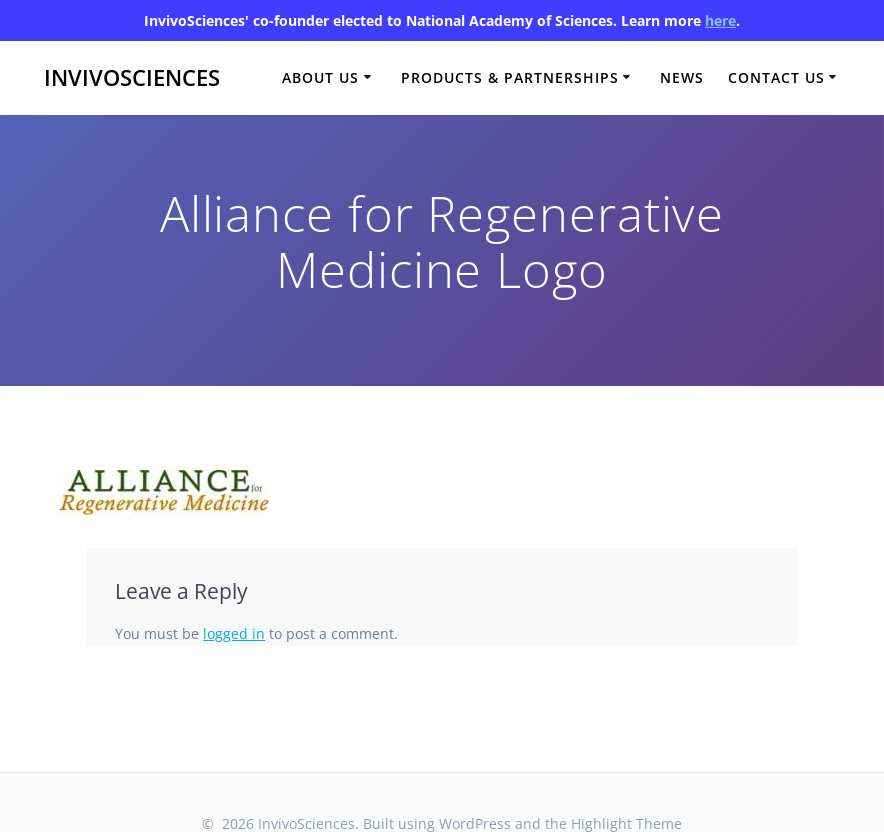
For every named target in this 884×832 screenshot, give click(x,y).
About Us (320, 77)
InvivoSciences (132, 78)
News (682, 77)
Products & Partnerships (510, 77)
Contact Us (776, 77)
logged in (234, 633)
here (720, 20)
